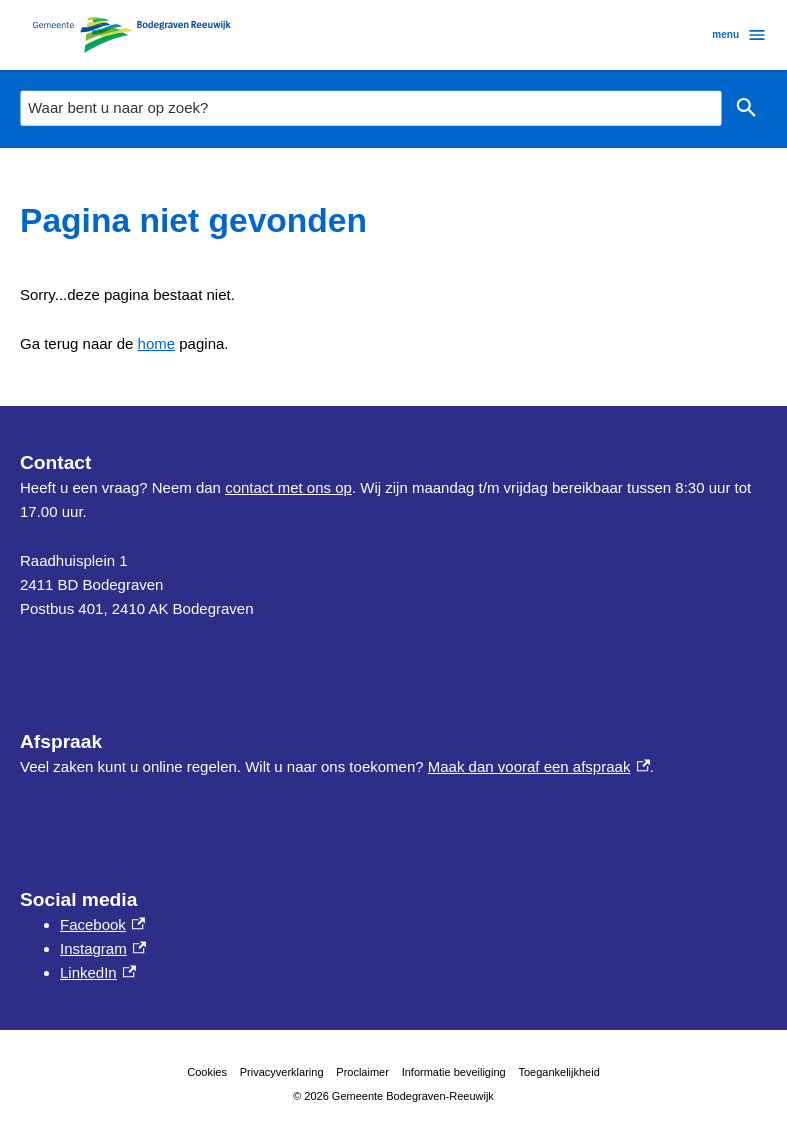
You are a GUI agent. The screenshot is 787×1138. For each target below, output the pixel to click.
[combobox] (370, 108)
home (157, 343)
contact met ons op (288, 487)
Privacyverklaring (282, 1072)
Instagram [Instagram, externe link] (103, 948)
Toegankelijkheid (558, 1072)
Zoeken (742, 108)
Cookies (207, 1072)
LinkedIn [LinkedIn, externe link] (98, 972)
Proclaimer (362, 1072)
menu (739, 35)
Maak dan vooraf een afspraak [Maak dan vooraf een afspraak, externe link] (539, 766)
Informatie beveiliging (454, 1072)
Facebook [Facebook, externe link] (102, 924)
